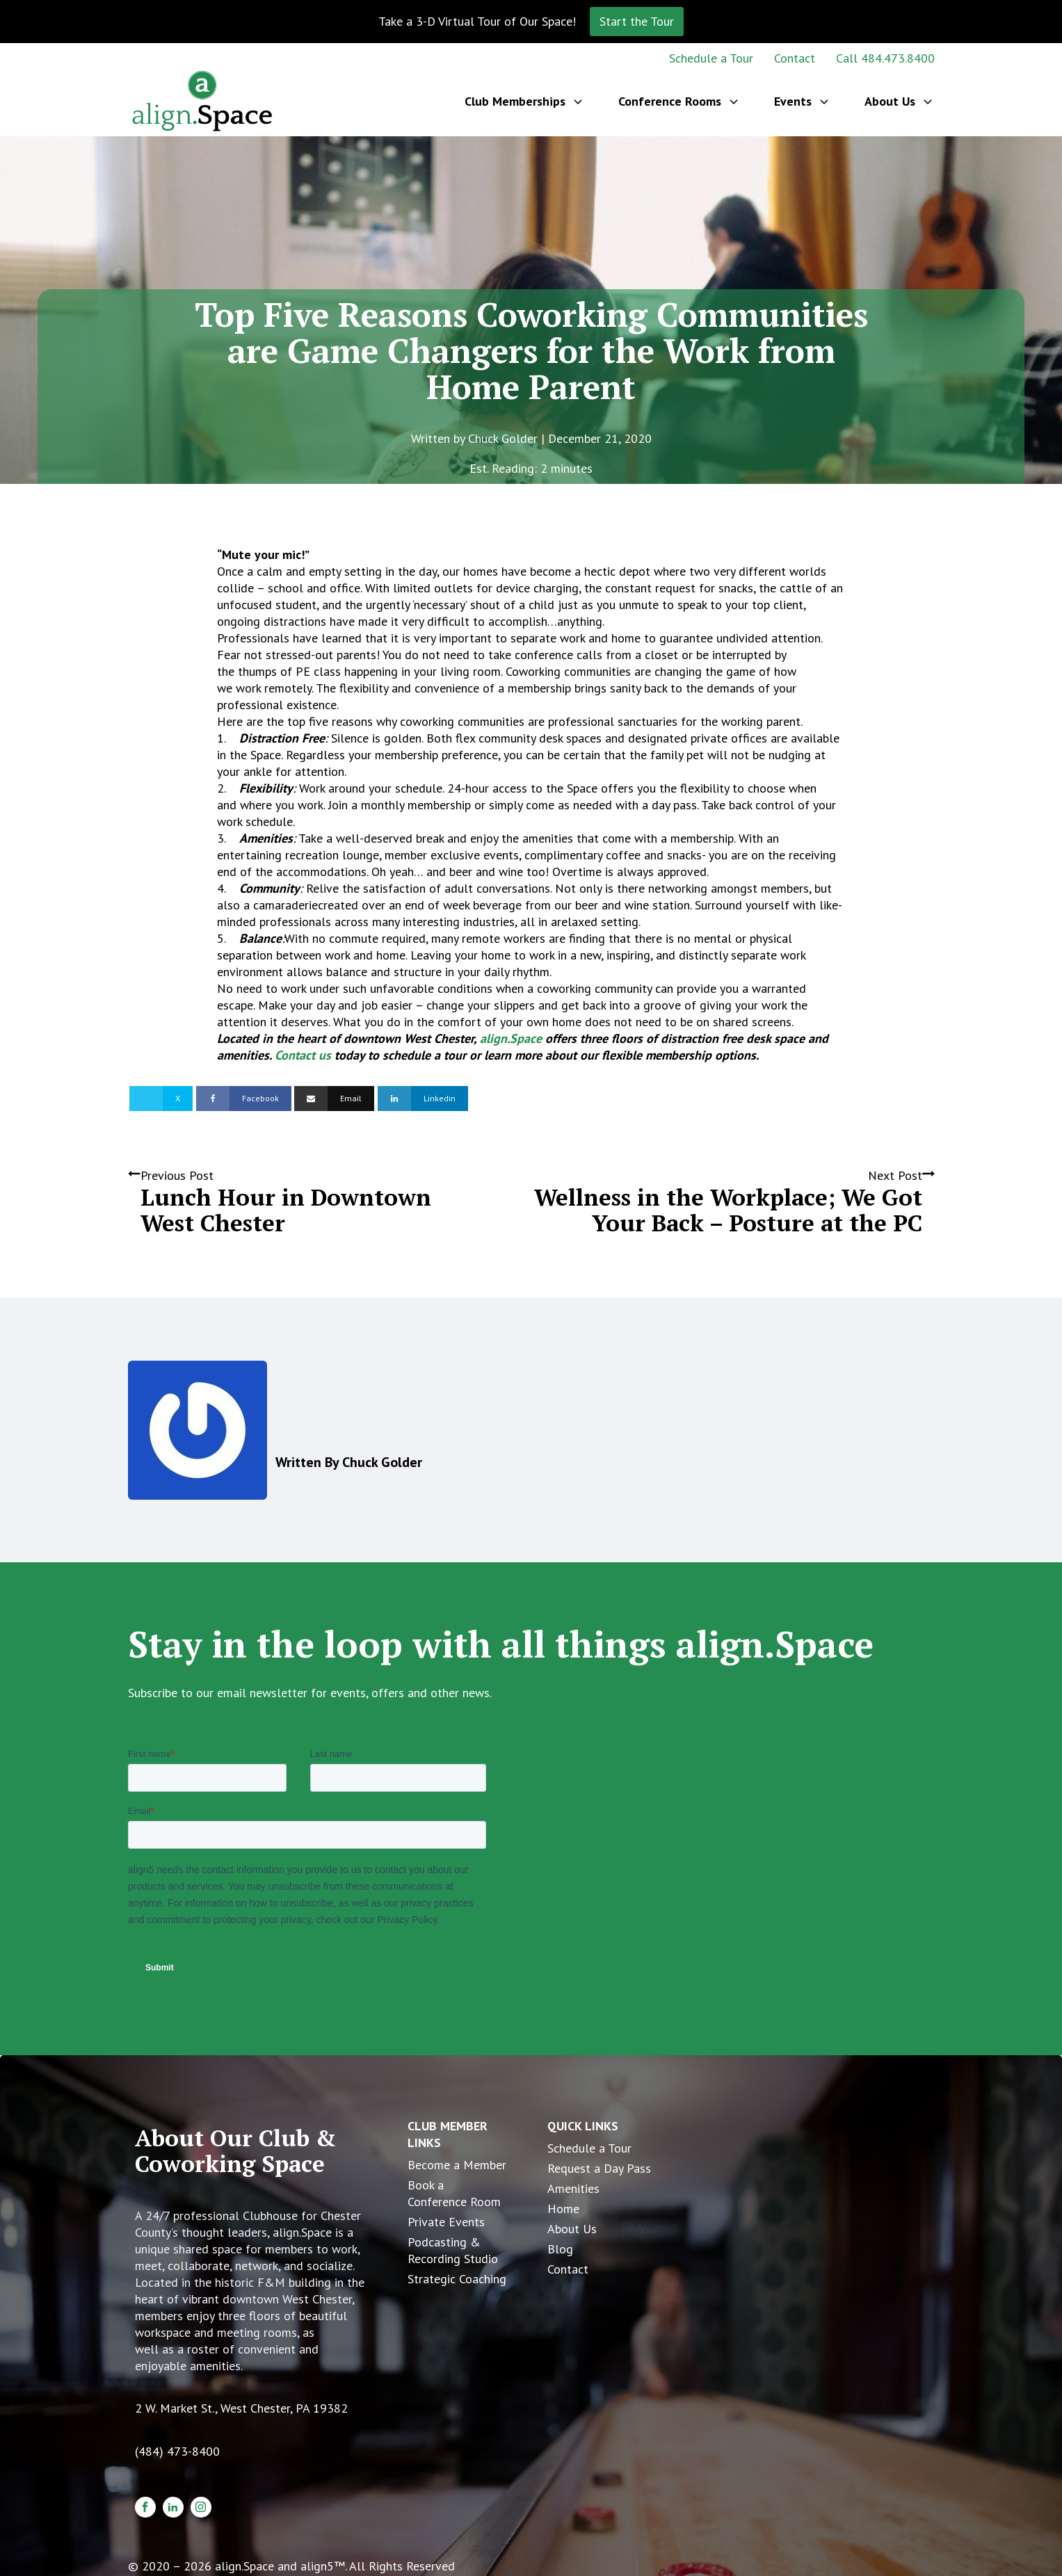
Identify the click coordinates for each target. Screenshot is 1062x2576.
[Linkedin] (423, 1098)
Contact (794, 58)
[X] (161, 1098)
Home (563, 2209)
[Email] (334, 1098)
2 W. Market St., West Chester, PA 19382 (241, 2408)
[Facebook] (243, 1098)
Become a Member (457, 2165)
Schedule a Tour (711, 58)
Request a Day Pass (599, 2168)
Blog (560, 2249)
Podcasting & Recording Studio (453, 2250)
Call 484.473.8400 (885, 58)
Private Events (446, 2222)
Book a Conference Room (454, 2193)
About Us (572, 2229)
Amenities (573, 2188)
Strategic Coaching (457, 2279)
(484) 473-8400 (177, 2451)
